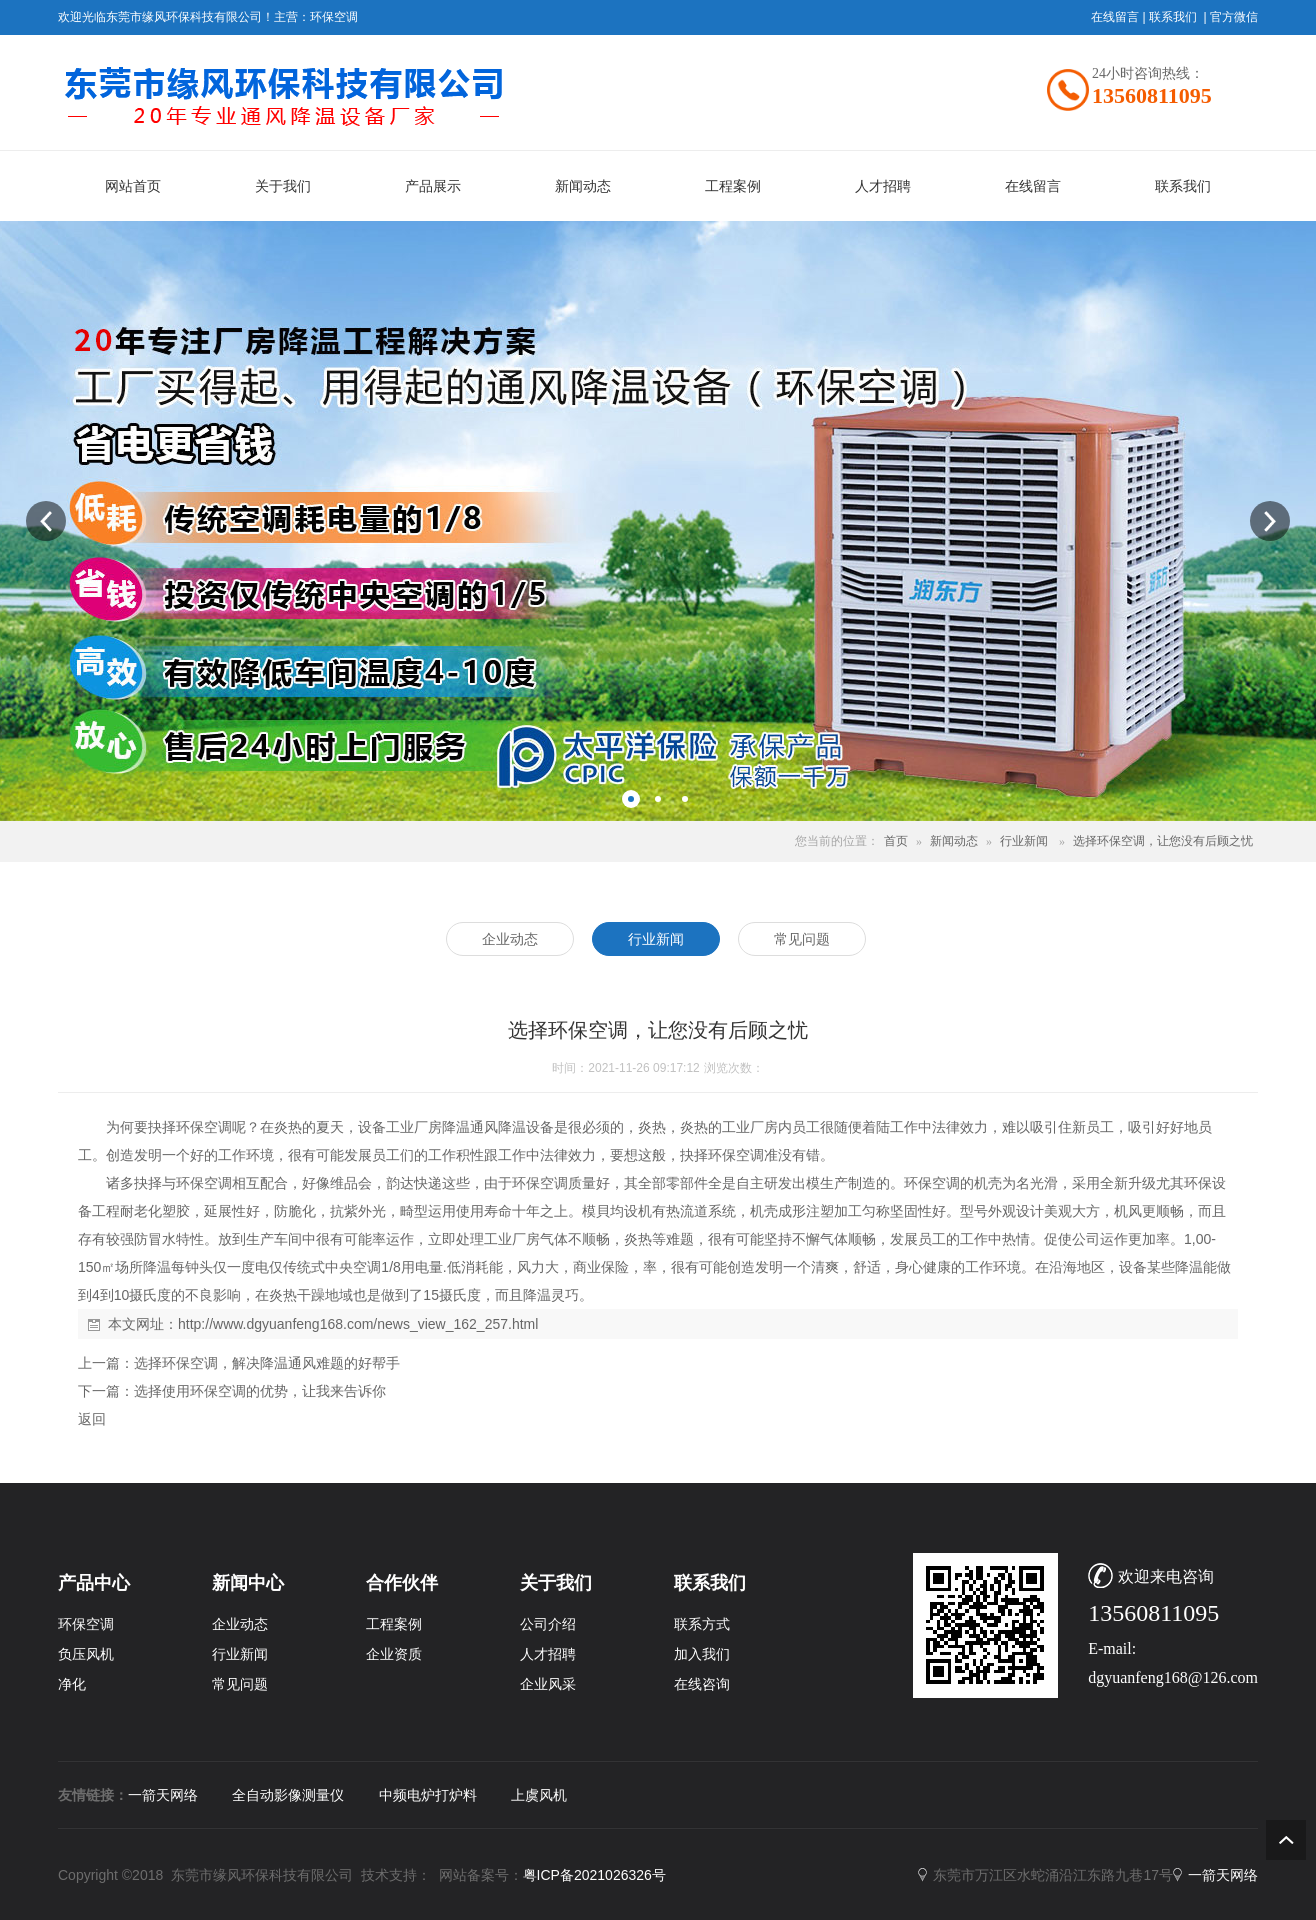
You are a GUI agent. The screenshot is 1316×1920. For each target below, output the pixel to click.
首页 (896, 841)
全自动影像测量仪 (288, 1795)
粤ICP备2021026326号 (594, 1875)
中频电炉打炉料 (428, 1795)
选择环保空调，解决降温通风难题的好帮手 (267, 1363)
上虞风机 (539, 1795)
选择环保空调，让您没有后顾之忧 (1163, 841)
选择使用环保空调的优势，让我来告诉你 (260, 1391)
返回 (92, 1419)
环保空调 (334, 17)
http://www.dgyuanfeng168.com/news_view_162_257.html (358, 1324)
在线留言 (1115, 17)
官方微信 (1234, 17)
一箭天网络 (163, 1795)
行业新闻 (1024, 841)
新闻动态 (954, 841)
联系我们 (1173, 17)
